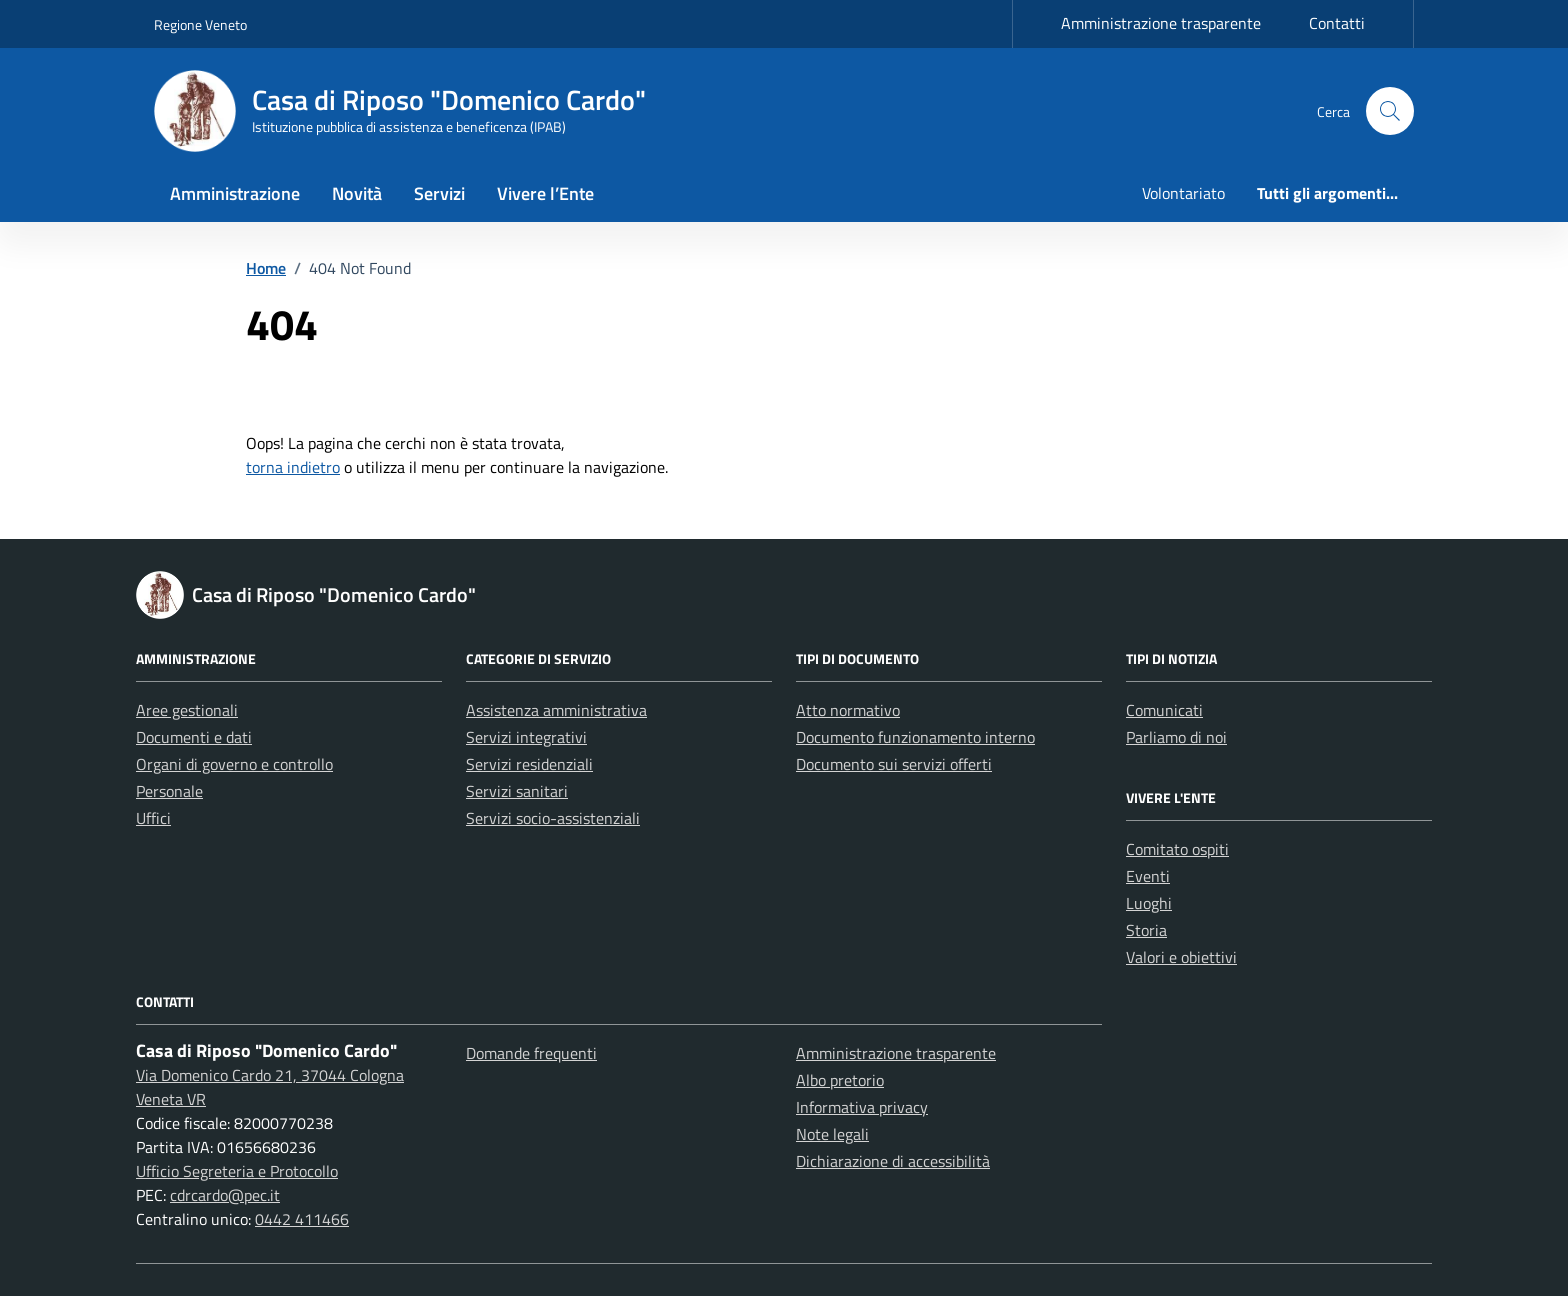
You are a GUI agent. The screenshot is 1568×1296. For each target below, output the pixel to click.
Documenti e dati (194, 737)
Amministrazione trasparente (1161, 23)
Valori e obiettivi (1181, 957)
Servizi (439, 193)
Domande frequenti (531, 1053)
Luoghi (1149, 903)
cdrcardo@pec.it (225, 1195)
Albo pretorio (840, 1080)
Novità (357, 193)
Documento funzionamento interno (915, 737)
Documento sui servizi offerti (894, 764)
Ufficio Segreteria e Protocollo (237, 1171)
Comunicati (1164, 710)
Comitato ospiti (1177, 849)
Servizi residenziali (529, 764)
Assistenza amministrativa (556, 710)
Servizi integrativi (526, 737)
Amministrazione (235, 193)
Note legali (832, 1134)
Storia (1146, 930)
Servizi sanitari (517, 791)
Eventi (1148, 876)
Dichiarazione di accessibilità (893, 1161)
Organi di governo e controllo (234, 764)
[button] (1390, 111)
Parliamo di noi (1176, 737)
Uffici (153, 818)
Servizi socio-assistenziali (553, 818)
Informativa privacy (862, 1107)
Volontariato (1183, 193)
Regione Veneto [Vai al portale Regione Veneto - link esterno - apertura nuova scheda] (200, 24)
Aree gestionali (187, 710)
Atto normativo (848, 710)
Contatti (1337, 23)
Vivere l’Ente (545, 193)
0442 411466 (302, 1219)
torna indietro (293, 467)
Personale (169, 791)
